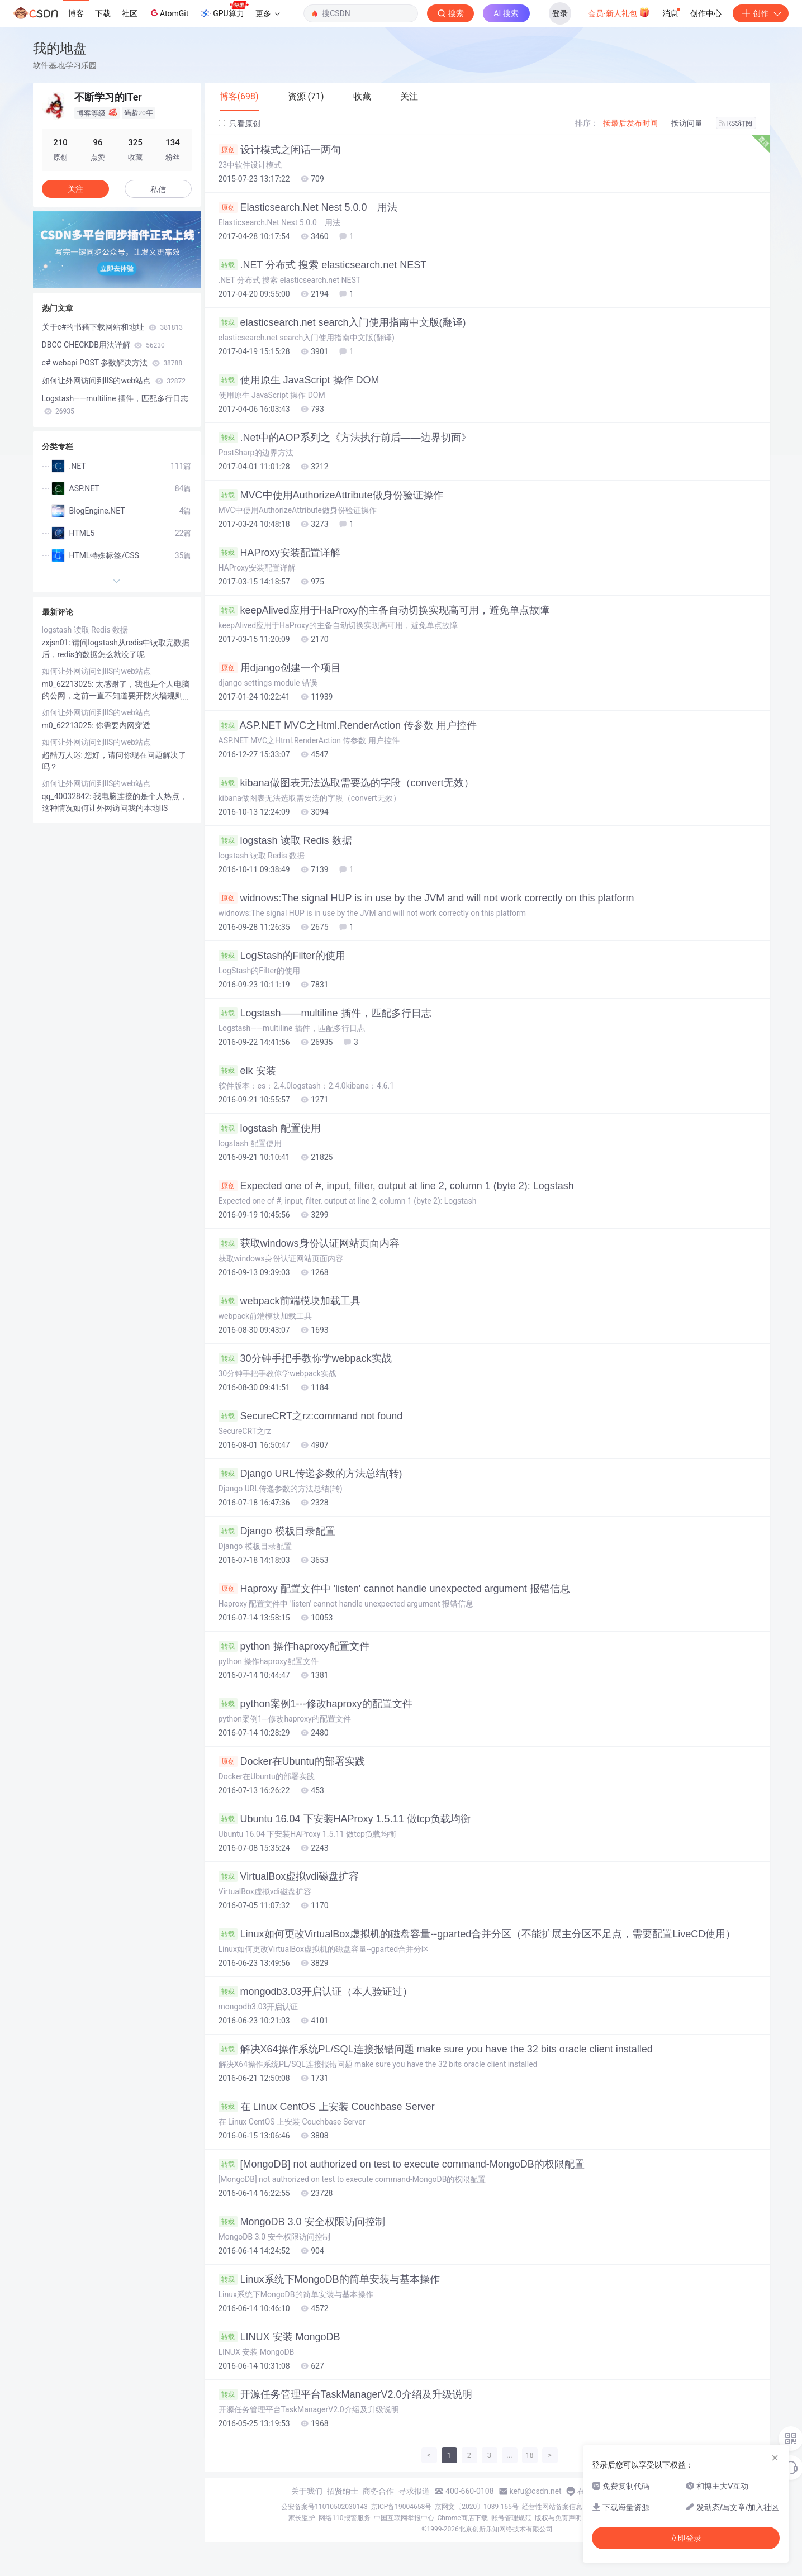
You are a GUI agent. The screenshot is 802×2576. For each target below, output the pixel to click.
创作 (760, 13)
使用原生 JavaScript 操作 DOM (299, 380)
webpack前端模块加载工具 (289, 1300)
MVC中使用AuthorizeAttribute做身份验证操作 (331, 495)
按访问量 (687, 122)
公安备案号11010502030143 (324, 2507)
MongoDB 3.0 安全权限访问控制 (302, 2221)
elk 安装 (247, 1070)
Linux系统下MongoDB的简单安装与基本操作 (329, 2279)
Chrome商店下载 (463, 2518)
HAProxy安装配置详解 (279, 552)
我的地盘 (60, 48)
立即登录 (685, 2538)
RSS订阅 (736, 123)
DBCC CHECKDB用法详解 (103, 344)
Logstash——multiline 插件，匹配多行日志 (325, 1013)
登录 (560, 13)
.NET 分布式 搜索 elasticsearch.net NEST (323, 264)
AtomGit (168, 12)
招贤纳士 (342, 2491)
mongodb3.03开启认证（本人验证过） (315, 1991)
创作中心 (706, 13)
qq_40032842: (67, 796)
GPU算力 (224, 10)
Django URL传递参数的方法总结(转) (310, 1473)
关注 (75, 188)
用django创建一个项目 (280, 667)
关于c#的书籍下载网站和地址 (112, 326)
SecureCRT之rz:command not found (311, 1416)
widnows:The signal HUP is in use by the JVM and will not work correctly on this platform (426, 898)
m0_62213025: (69, 683)
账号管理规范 (511, 2518)
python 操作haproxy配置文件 (294, 1646)
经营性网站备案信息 (552, 2507)
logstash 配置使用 (270, 1128)
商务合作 (378, 2491)
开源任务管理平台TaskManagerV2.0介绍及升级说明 (345, 2394)
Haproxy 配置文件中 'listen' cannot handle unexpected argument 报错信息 (394, 1588)
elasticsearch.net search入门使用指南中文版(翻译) (342, 322)
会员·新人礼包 (619, 12)
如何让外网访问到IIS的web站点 (114, 380)
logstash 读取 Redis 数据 (285, 840)
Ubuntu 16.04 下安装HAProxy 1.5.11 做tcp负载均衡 (345, 1818)
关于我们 (306, 2491)
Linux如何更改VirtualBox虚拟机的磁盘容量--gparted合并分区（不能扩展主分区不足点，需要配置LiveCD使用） (477, 1934)
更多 (267, 13)
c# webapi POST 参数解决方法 (112, 362)
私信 (158, 189)
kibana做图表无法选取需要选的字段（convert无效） (346, 782)
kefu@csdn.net (536, 2491)
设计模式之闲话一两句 (280, 149)
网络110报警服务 (344, 2518)
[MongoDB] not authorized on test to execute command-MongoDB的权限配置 (402, 2164)
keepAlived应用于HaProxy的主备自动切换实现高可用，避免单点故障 (384, 610)
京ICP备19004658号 (401, 2507)
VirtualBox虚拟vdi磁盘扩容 (289, 1876)
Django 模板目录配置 (277, 1531)
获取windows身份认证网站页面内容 (309, 1243)
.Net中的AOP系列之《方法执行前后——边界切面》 (345, 437)
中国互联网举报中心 (404, 2518)
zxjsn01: (57, 642)
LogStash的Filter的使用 (282, 955)
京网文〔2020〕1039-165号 (477, 2507)
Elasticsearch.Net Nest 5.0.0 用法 (308, 207)
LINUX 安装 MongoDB (279, 2336)
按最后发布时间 (630, 122)
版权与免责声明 (558, 2518)
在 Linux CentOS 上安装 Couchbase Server (327, 2106)
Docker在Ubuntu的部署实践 (292, 1761)
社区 (129, 13)
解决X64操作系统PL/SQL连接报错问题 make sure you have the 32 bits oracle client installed (436, 2049)
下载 (103, 13)
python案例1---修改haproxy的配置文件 (315, 1703)
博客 (76, 13)
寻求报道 (414, 2491)
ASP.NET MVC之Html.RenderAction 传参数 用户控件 (348, 725)
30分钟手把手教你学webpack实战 (305, 1358)
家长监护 (301, 2518)
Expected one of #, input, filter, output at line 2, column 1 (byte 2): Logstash (396, 1185)
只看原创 (239, 123)
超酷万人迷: (63, 754)
